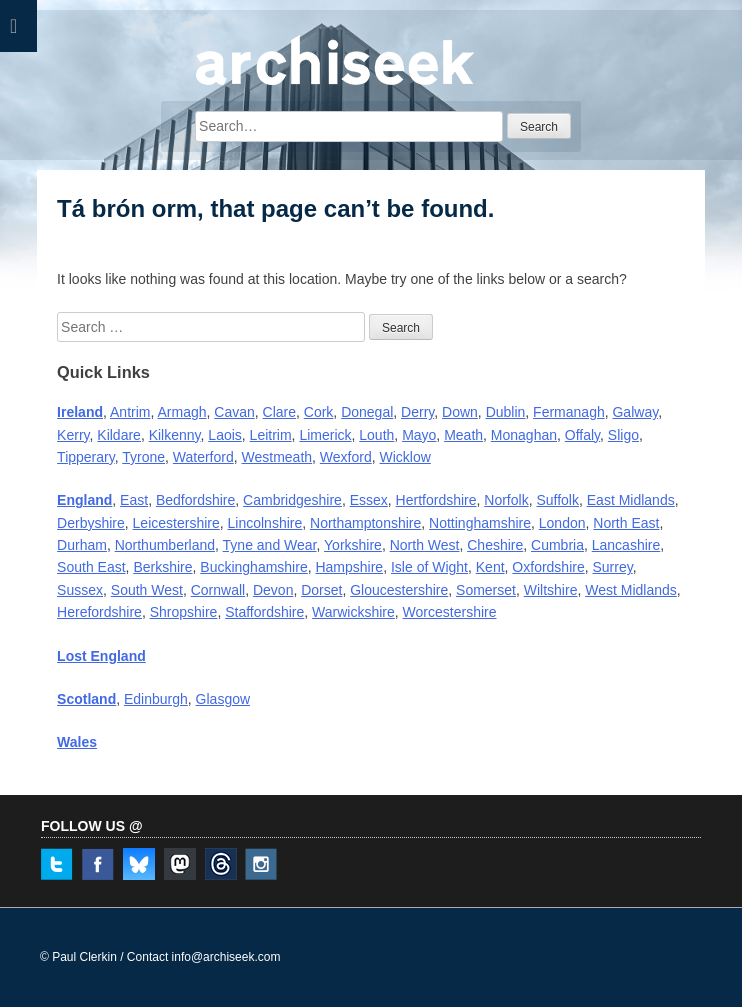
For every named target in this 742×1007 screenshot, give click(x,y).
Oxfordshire (548, 567)
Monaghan (524, 435)
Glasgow (223, 699)
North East (626, 523)
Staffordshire (264, 612)
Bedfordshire (195, 500)
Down (460, 412)
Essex (369, 500)
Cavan (234, 412)
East (134, 500)
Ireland (80, 412)
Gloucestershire (399, 590)
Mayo (419, 435)
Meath (463, 435)
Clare (279, 412)
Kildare (119, 435)
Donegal (367, 412)
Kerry (73, 435)
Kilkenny (175, 435)
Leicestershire (176, 523)
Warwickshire (353, 612)
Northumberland (165, 545)
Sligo (623, 435)
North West (425, 545)
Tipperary (86, 457)
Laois (224, 435)
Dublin (506, 412)
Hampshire (349, 567)
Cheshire (495, 545)
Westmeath (277, 457)
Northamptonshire (365, 523)
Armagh (181, 412)
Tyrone (143, 457)
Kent (490, 567)
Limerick (325, 435)
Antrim (130, 412)
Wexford (346, 457)
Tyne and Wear (270, 545)
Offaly (582, 435)
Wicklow (405, 457)
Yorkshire (353, 545)
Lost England (101, 656)
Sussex (80, 590)
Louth (376, 435)
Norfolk (506, 500)
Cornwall (218, 590)
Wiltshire (551, 590)
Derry (417, 412)
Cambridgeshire (292, 500)
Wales (77, 742)
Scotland (86, 699)
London (562, 523)
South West (147, 590)
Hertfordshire (436, 500)
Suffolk (557, 500)
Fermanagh (569, 412)
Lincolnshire (265, 523)
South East (91, 567)
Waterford (203, 457)
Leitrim (271, 435)
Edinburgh (156, 699)
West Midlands (631, 590)
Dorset (321, 590)
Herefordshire (99, 612)
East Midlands (631, 500)
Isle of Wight (429, 567)
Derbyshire (91, 523)
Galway (635, 412)
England (84, 500)
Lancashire (626, 545)
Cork (319, 412)
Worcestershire (450, 612)
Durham (82, 545)
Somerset (486, 590)
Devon (273, 590)
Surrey (613, 567)
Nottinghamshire (480, 523)
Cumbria (557, 545)
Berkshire (162, 567)
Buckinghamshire (253, 567)
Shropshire (184, 612)
